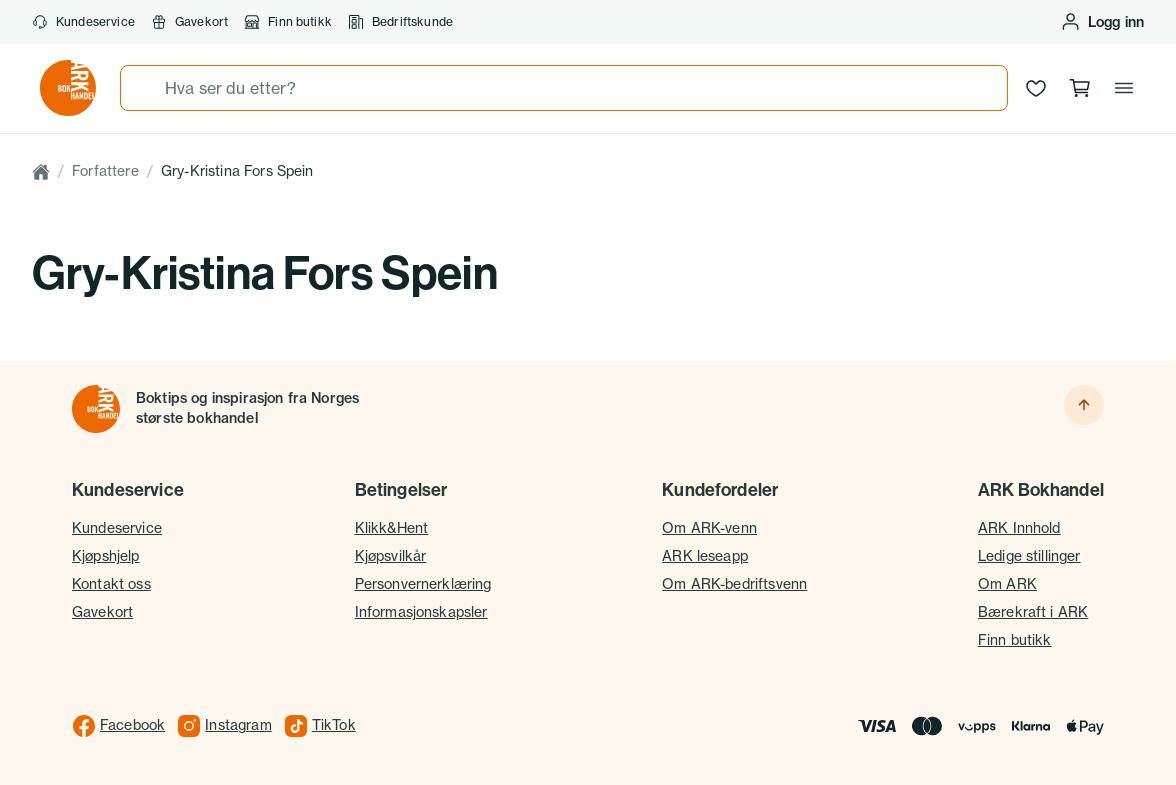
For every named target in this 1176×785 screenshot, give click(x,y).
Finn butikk (288, 22)
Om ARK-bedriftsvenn (734, 584)
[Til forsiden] (96, 409)
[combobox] (564, 88)
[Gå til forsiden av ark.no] (68, 88)
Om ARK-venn (709, 528)
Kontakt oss (111, 584)
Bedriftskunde (400, 22)
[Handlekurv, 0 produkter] (1080, 88)
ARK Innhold (1019, 528)
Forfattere (105, 171)
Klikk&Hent (392, 528)
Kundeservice (83, 22)
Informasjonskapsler (421, 612)
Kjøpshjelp (106, 556)
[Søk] (143, 88)
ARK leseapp (705, 556)
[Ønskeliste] (1036, 88)
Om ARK (1007, 584)
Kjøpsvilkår (391, 556)
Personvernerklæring (423, 584)
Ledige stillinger (1029, 556)
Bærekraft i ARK (1033, 612)
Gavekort (189, 22)
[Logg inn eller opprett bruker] (1102, 22)
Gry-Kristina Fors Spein (237, 171)
